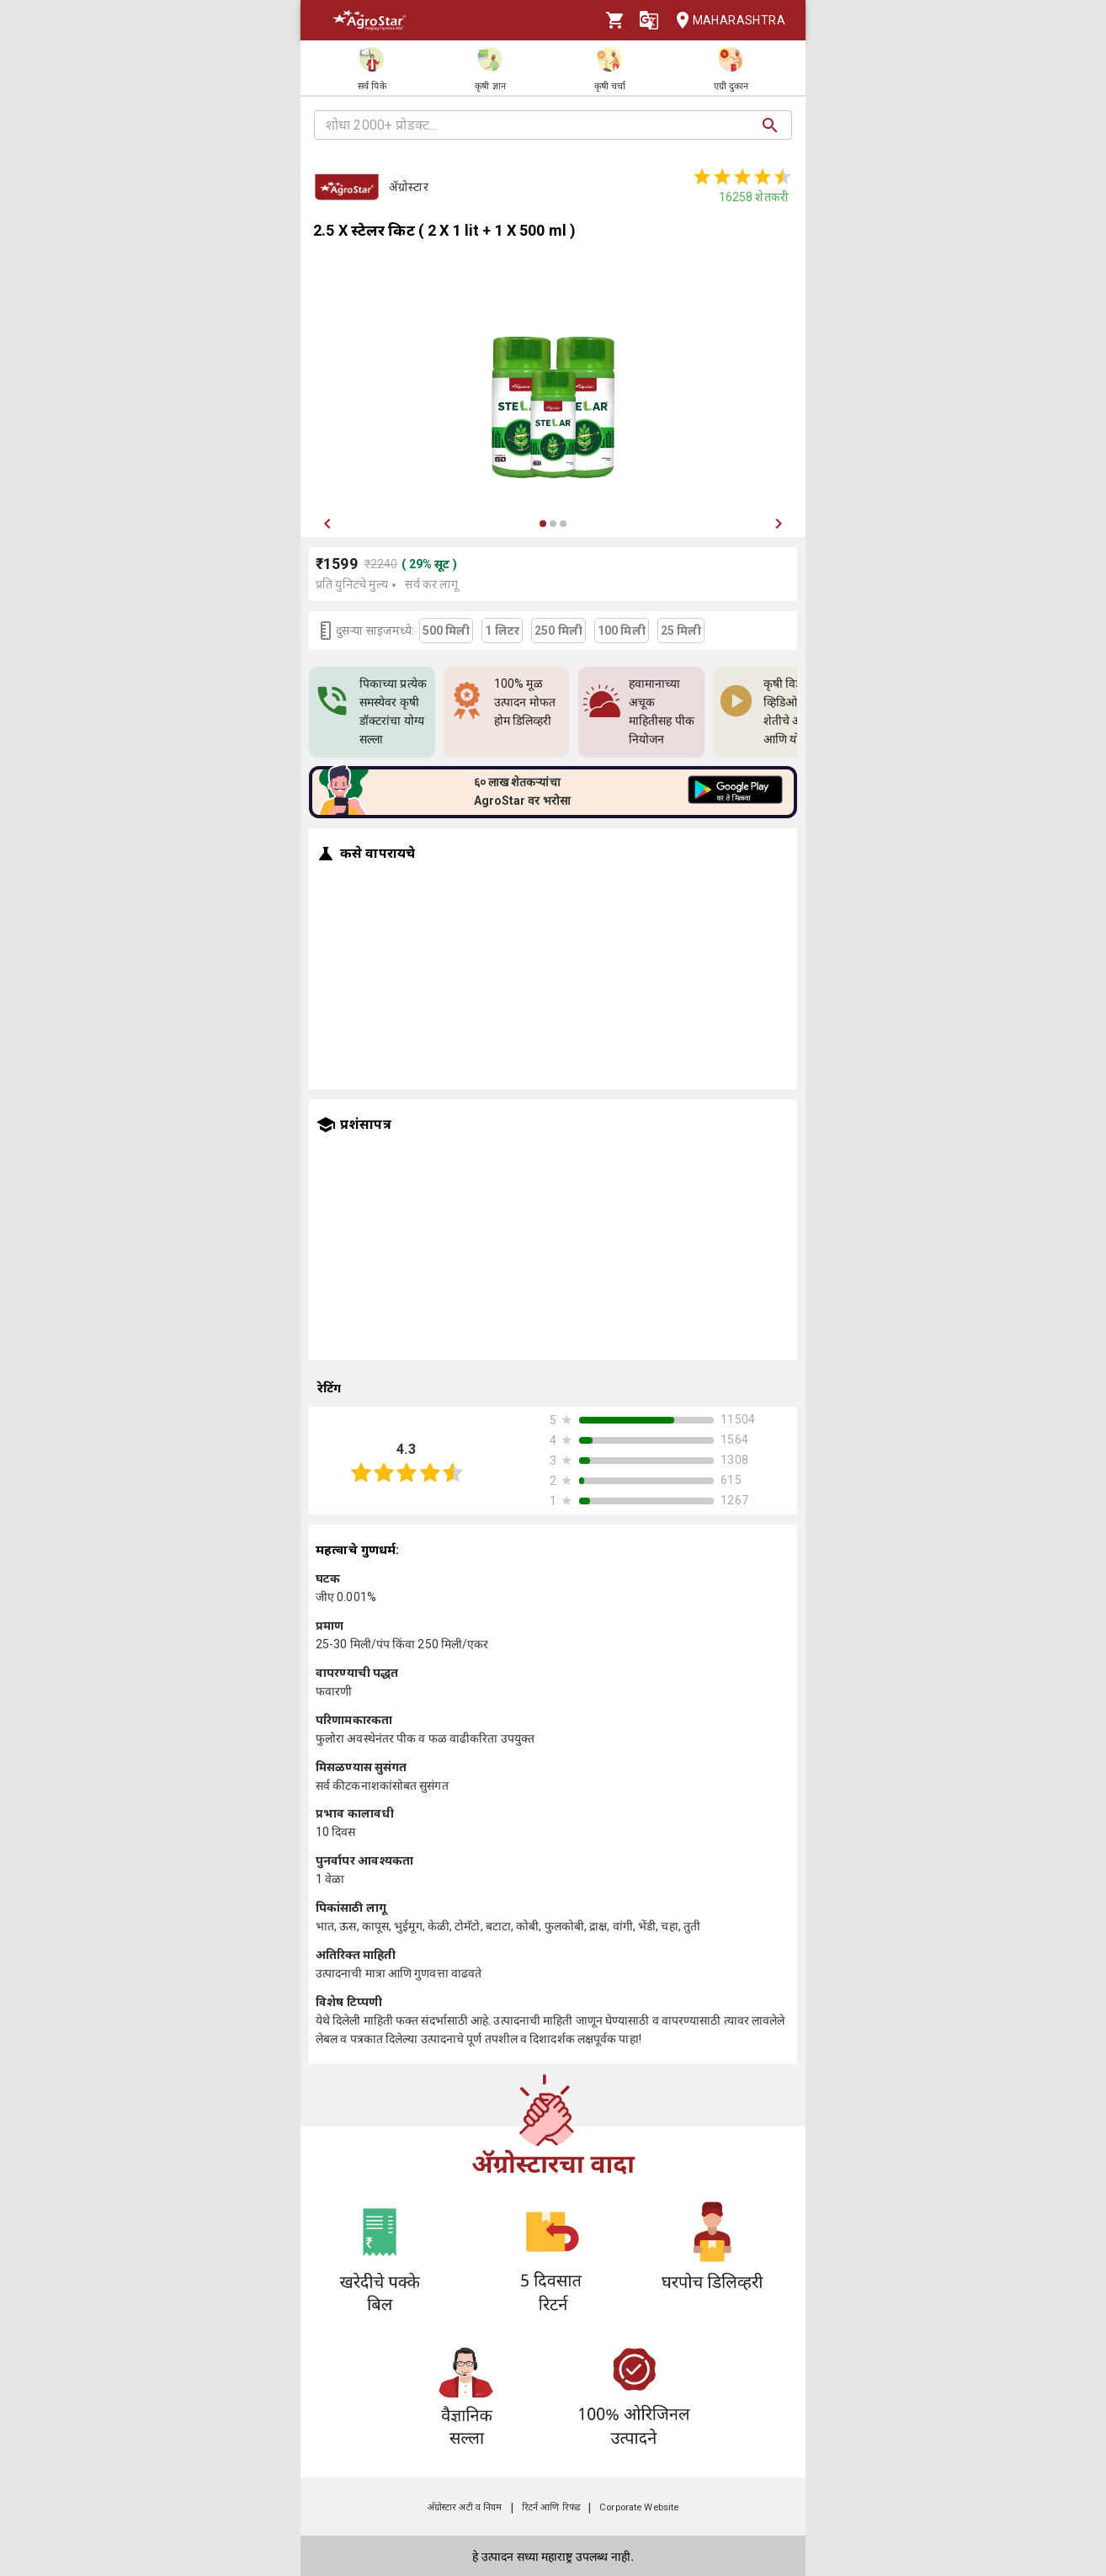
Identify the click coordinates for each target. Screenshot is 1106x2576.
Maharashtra (725, 20)
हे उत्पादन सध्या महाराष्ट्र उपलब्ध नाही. (553, 2556)
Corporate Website (638, 2507)
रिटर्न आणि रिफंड (551, 2507)
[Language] (649, 20)
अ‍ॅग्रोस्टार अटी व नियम (465, 2507)
